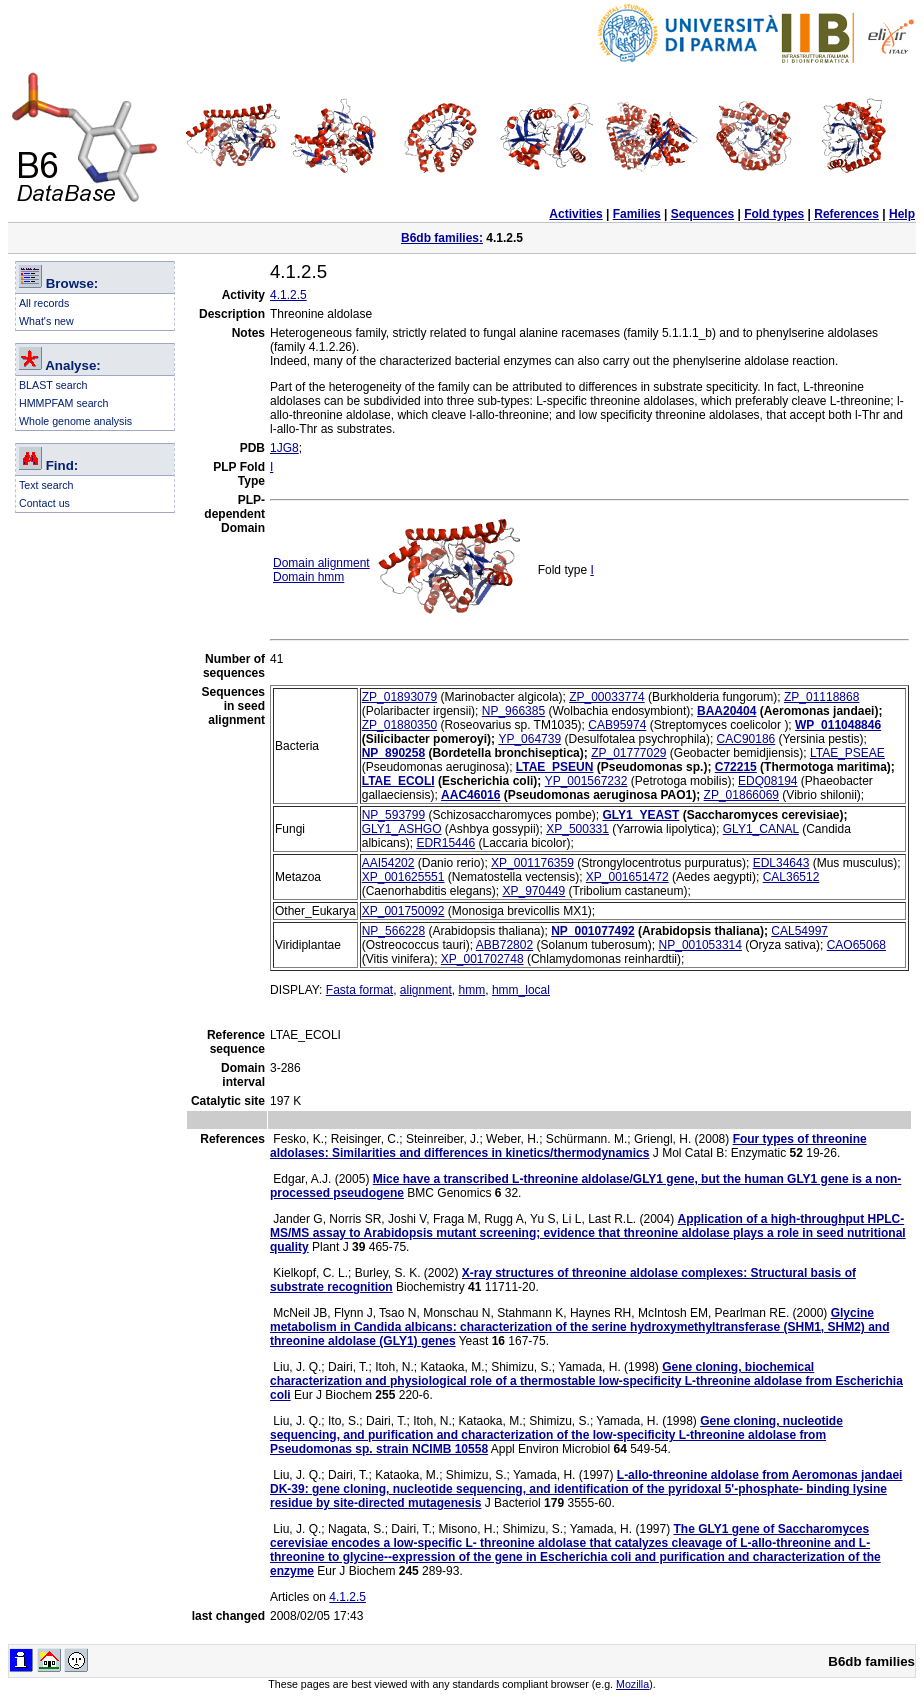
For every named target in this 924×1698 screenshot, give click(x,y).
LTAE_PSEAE (847, 753)
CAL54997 (799, 931)
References (846, 214)
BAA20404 (726, 711)
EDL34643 (781, 863)
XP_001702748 (482, 959)
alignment (426, 990)
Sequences (702, 214)
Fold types (774, 214)
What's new (46, 321)
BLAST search (53, 385)
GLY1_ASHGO (402, 829)
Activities (575, 214)
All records (44, 303)
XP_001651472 (627, 877)
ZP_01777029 (628, 753)
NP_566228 (393, 931)
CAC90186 (746, 739)
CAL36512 (791, 877)
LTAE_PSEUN (555, 767)
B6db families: (442, 238)
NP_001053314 (700, 945)
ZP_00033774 (606, 697)
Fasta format (359, 990)
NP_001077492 (592, 931)
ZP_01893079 (399, 697)
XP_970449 (533, 891)
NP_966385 (513, 711)
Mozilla (632, 1684)
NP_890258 (393, 753)
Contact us (44, 503)
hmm (472, 990)
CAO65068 (856, 945)
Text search (46, 485)
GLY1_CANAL (761, 829)
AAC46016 (470, 795)
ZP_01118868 (821, 697)
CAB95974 (617, 725)
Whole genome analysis (75, 421)
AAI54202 (388, 863)
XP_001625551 (403, 877)
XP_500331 (577, 829)
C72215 (736, 767)
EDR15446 (445, 843)
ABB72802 (504, 945)
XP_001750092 (403, 911)
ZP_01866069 (741, 795)
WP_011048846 (838, 725)
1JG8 (284, 448)
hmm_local (521, 990)
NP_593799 (393, 815)
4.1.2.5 (288, 295)
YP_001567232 (586, 781)
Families (637, 214)
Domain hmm (308, 577)
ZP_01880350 (399, 725)
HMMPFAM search (63, 403)
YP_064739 (529, 739)
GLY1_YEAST (641, 815)
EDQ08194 (767, 781)
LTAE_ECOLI (398, 781)
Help (902, 214)
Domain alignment (321, 563)
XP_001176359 (532, 863)
